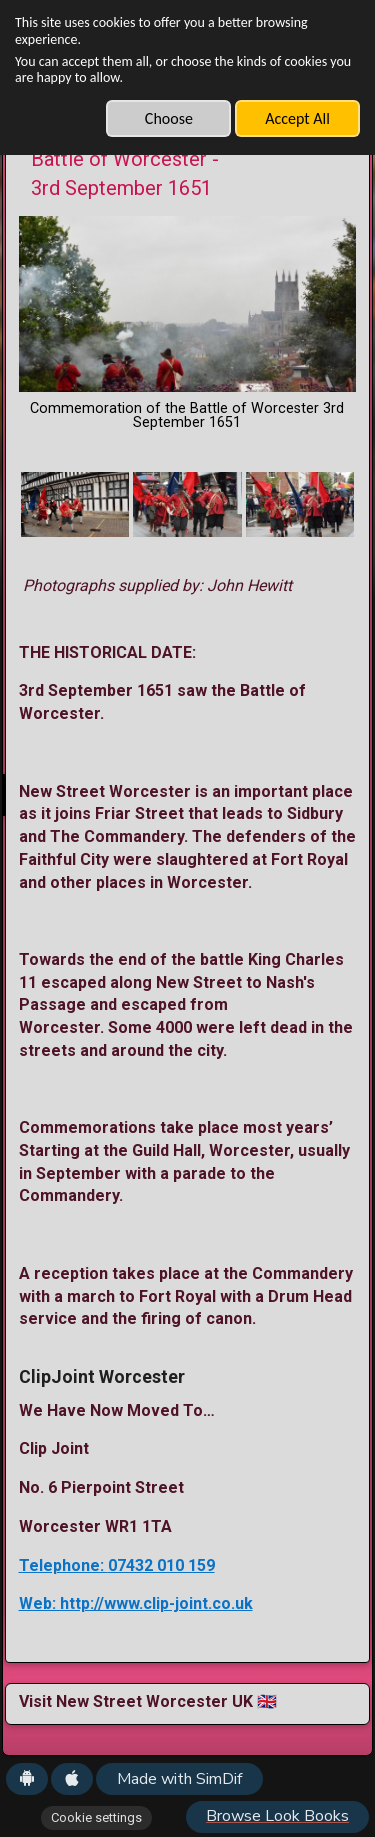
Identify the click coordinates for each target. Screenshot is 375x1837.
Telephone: (63, 1565)
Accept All (297, 118)
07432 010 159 (161, 1565)
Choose (169, 118)
